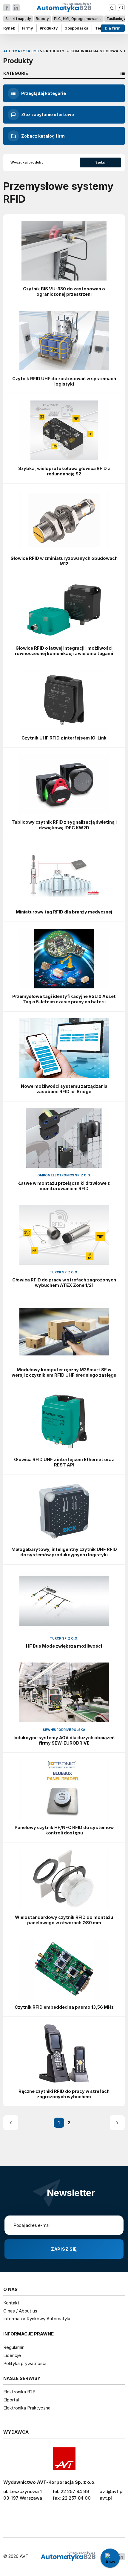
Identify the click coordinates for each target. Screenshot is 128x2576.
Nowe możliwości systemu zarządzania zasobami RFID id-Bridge (64, 1089)
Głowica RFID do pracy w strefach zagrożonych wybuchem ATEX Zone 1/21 (64, 1282)
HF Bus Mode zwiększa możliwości (64, 1645)
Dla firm (113, 28)
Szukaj (100, 162)
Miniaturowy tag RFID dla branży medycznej (64, 911)
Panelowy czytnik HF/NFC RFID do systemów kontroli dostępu (64, 1830)
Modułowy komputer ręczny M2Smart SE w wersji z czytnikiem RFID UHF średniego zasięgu (64, 1372)
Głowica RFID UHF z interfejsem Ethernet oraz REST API (64, 1462)
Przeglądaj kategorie (37, 93)
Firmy (27, 28)
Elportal (11, 2400)
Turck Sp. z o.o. (64, 1272)
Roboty (42, 18)
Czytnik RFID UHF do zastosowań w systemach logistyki (64, 381)
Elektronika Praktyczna (26, 2408)
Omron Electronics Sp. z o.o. (64, 1175)
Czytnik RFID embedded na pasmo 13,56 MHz (64, 2007)
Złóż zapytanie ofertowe (41, 114)
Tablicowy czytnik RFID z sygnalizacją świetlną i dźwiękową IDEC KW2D (64, 824)
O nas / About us (20, 2311)
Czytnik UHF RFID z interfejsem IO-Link (64, 737)
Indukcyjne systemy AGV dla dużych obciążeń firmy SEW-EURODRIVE (64, 1740)
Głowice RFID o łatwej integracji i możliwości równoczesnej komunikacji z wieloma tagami (64, 650)
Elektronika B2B (19, 2392)
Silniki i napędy (18, 18)
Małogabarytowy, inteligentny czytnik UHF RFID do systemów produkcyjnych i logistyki (64, 1552)
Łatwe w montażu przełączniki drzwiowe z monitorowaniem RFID (64, 1186)
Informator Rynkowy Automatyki (36, 2318)
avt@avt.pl (112, 2491)
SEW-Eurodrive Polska (64, 1730)
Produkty (49, 28)
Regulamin (13, 2347)
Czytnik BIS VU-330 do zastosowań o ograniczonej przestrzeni (64, 291)
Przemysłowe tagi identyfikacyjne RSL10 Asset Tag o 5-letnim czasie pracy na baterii (64, 999)
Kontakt (11, 2303)
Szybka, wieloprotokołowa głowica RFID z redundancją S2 (64, 471)
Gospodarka (76, 28)
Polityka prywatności (24, 2363)
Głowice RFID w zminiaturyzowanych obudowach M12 (64, 561)
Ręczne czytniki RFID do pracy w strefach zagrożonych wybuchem (64, 2094)
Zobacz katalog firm (36, 136)
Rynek (9, 28)
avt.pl (106, 2498)
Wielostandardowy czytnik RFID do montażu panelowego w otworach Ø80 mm (64, 1920)
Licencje (12, 2355)
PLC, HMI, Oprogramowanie (77, 18)
